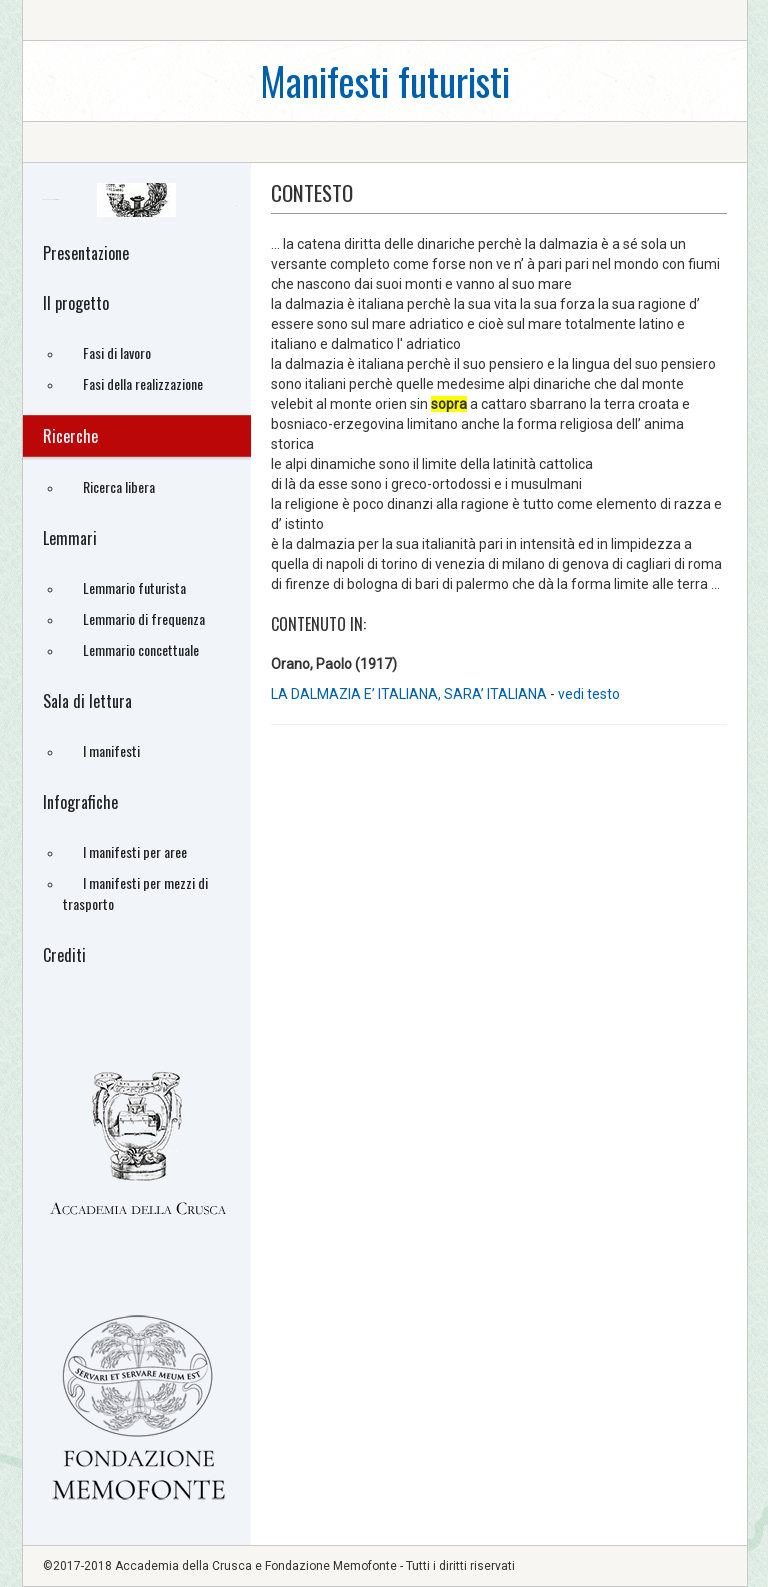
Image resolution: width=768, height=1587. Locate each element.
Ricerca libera (119, 486)
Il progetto (76, 303)
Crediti (64, 955)
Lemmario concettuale (141, 649)
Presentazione (86, 253)
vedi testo (589, 694)
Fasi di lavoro (117, 352)
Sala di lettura (87, 701)
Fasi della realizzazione (143, 383)
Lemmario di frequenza (144, 618)
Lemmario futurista (134, 587)
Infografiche (80, 802)
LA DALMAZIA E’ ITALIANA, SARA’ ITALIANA (410, 694)
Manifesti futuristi (385, 80)
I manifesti (111, 750)
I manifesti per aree (135, 851)
